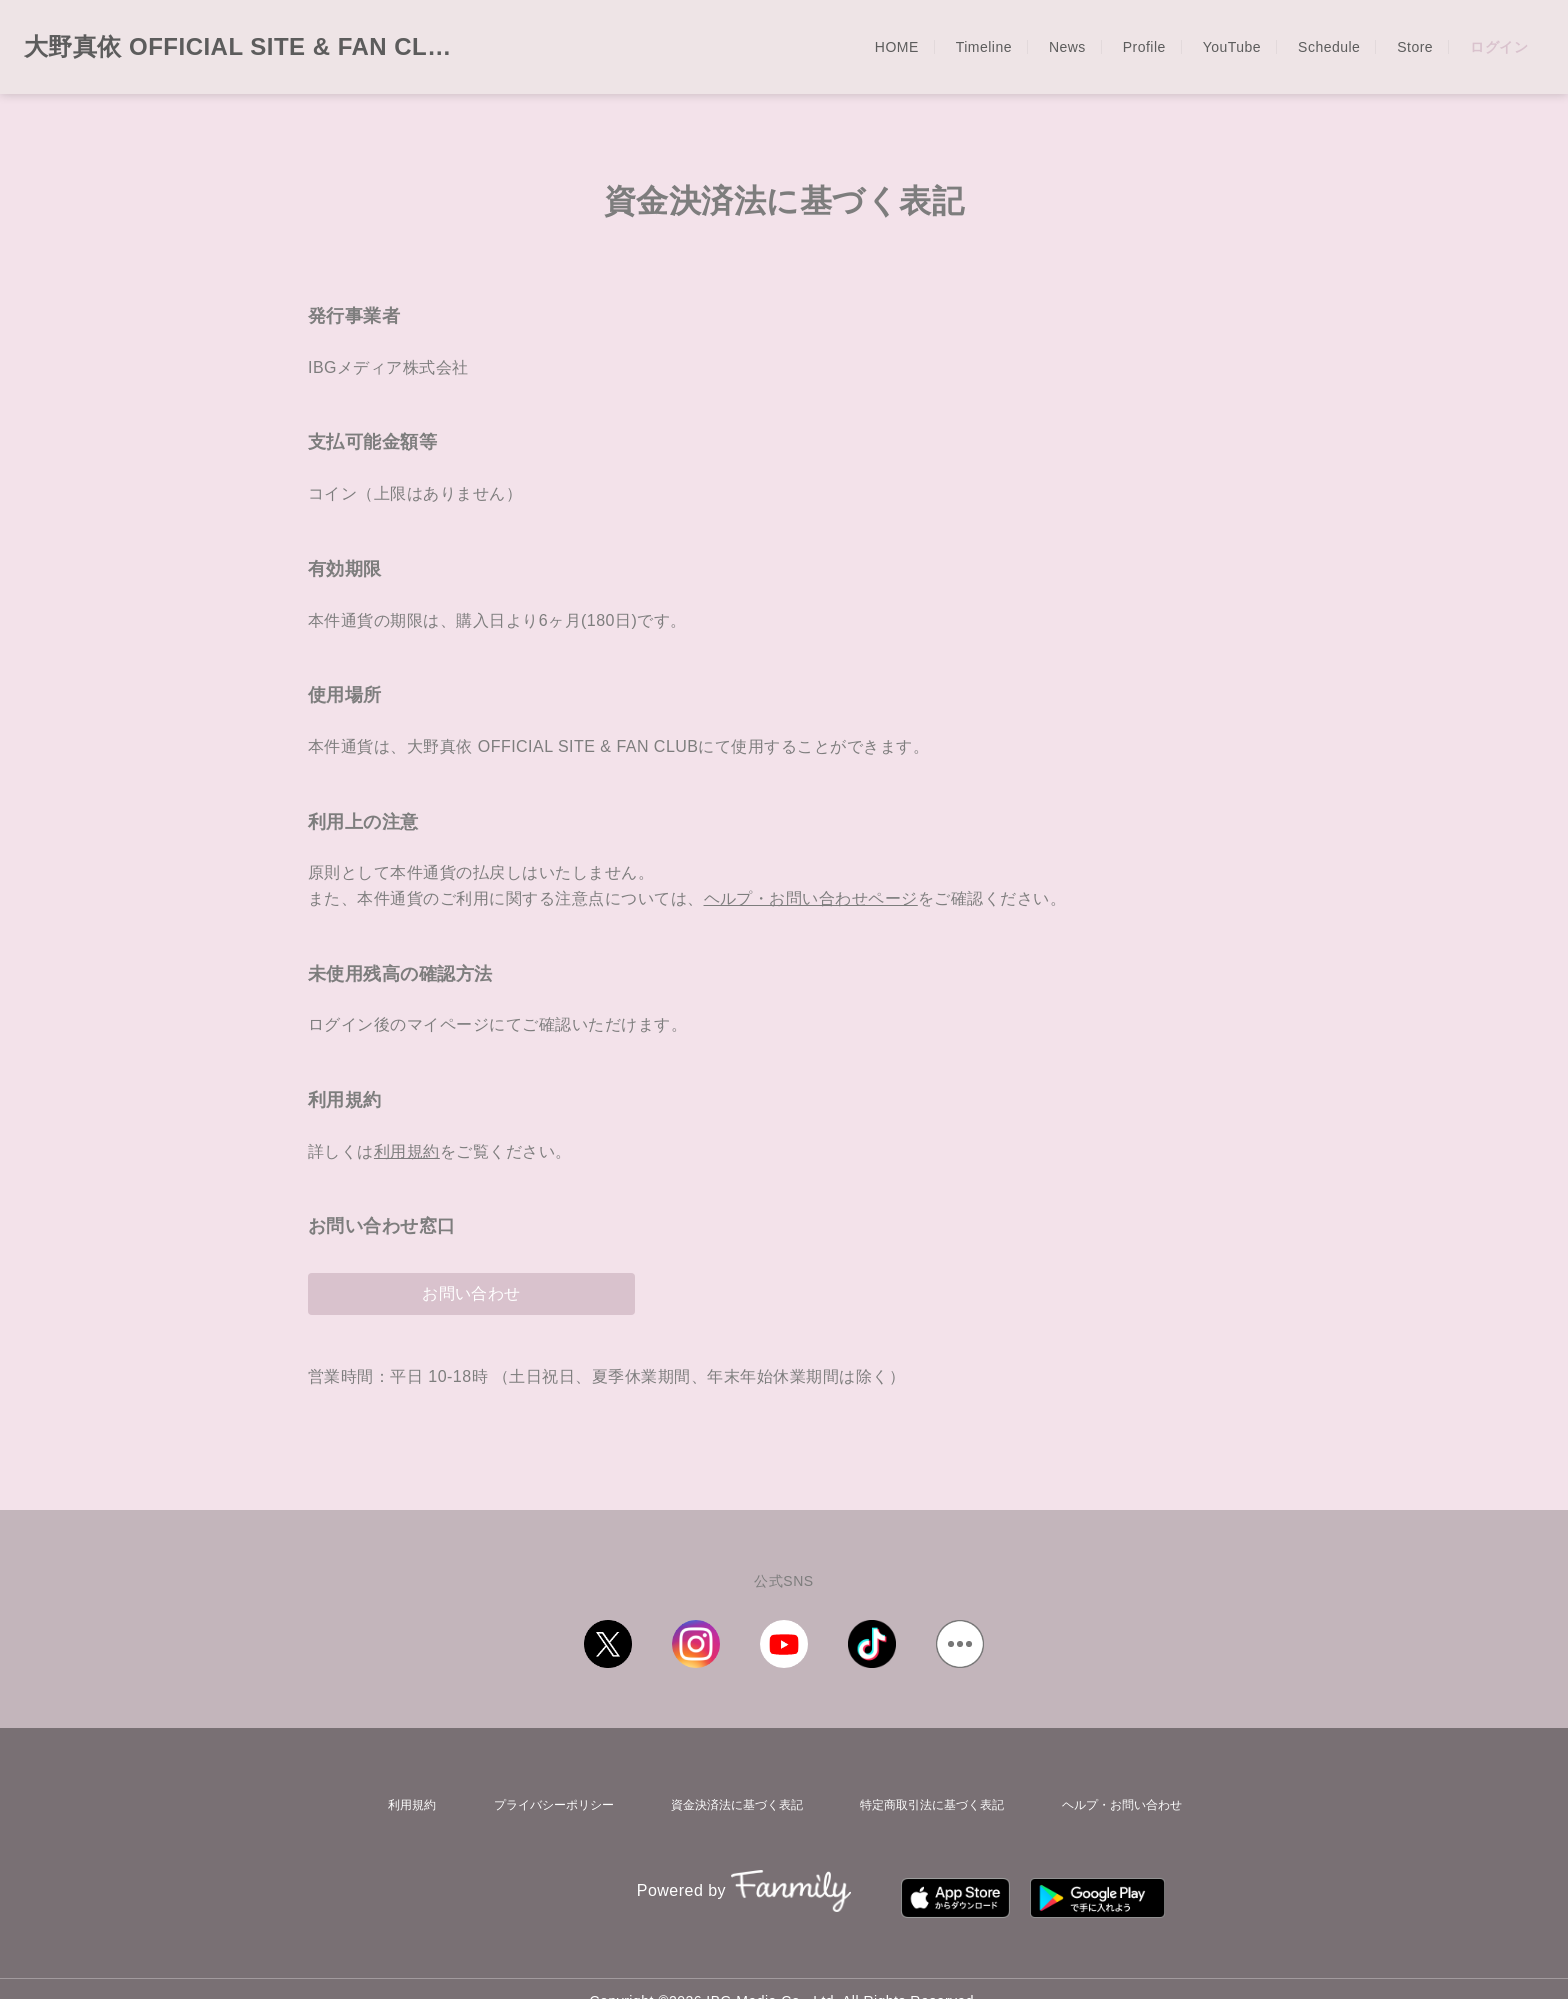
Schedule (1329, 47)
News (1067, 47)
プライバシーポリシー (541, 1799)
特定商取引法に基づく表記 (929, 1799)
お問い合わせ (471, 1293)
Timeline (984, 47)
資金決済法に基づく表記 (728, 1799)
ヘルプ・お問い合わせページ (811, 898)
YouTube (1232, 47)
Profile (1144, 47)
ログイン (1499, 47)
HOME (897, 47)
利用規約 (407, 1151)
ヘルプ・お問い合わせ (1123, 1799)
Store (1415, 47)
